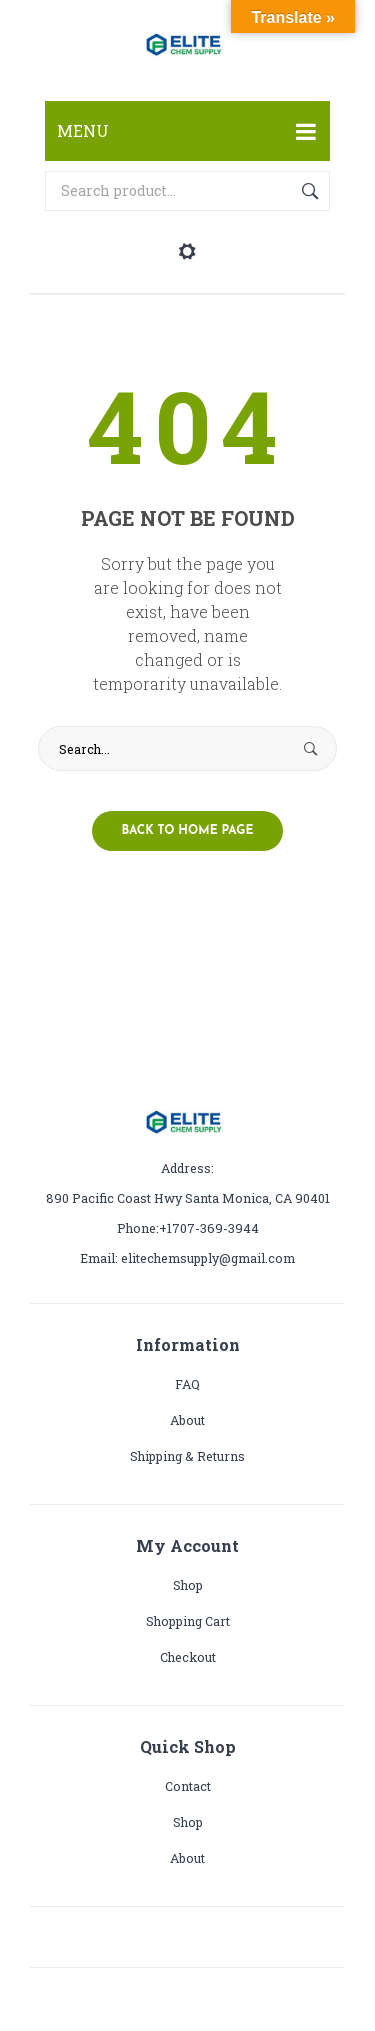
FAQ (187, 1384)
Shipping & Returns (187, 1456)
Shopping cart (188, 1621)
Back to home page (188, 831)
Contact (188, 1786)
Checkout (188, 1657)
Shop (188, 1585)
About (187, 1420)
